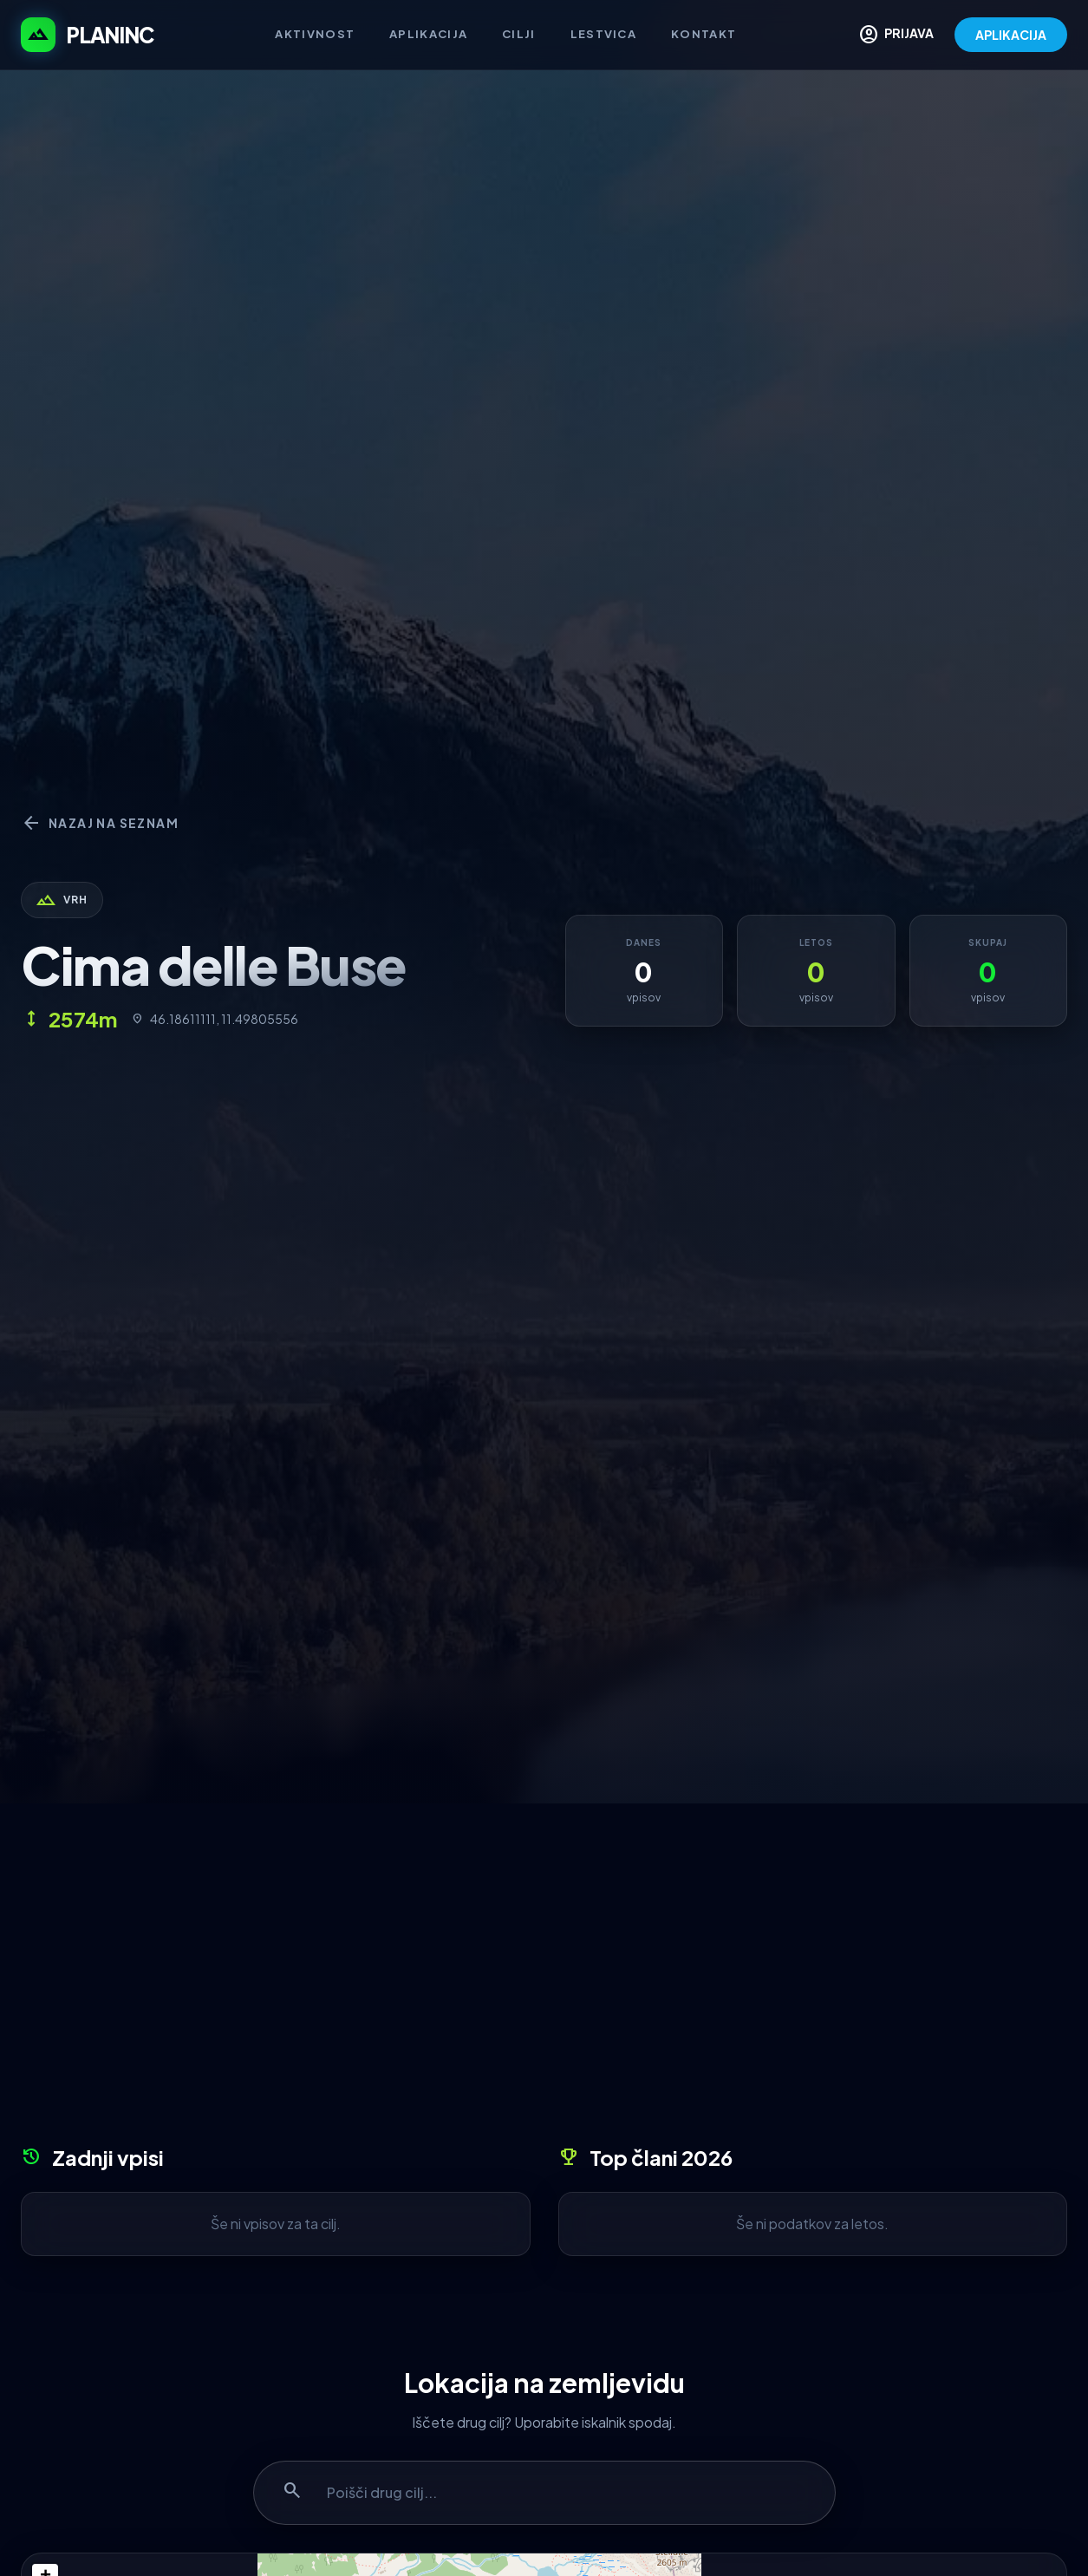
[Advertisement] (544, 1980)
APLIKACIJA (1010, 34)
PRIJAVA (896, 34)
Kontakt (703, 34)
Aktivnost (315, 34)
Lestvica (603, 34)
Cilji (519, 34)
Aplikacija (428, 34)
